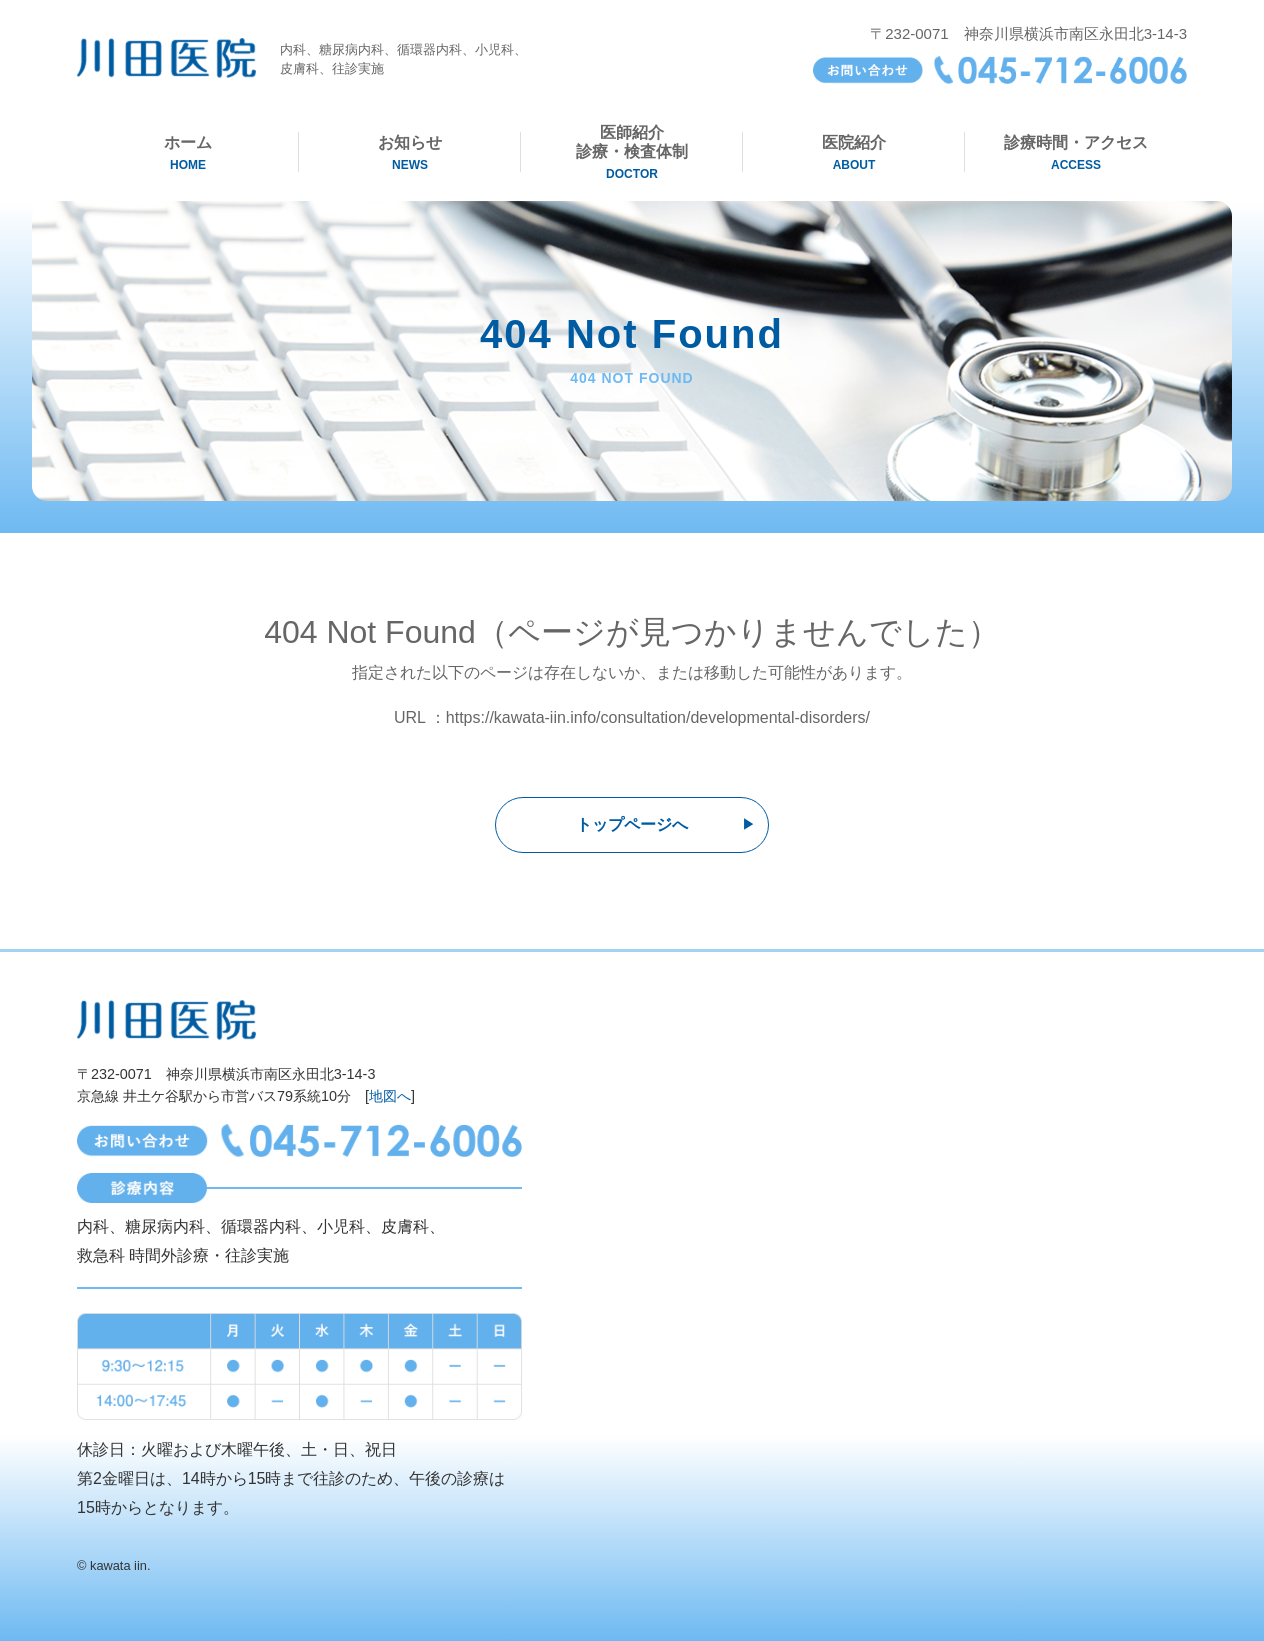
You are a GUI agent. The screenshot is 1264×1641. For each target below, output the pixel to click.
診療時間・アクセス (1076, 153)
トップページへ (632, 824)
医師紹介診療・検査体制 (632, 153)
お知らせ (410, 153)
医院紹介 (854, 153)
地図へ (390, 1096)
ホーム (188, 153)
